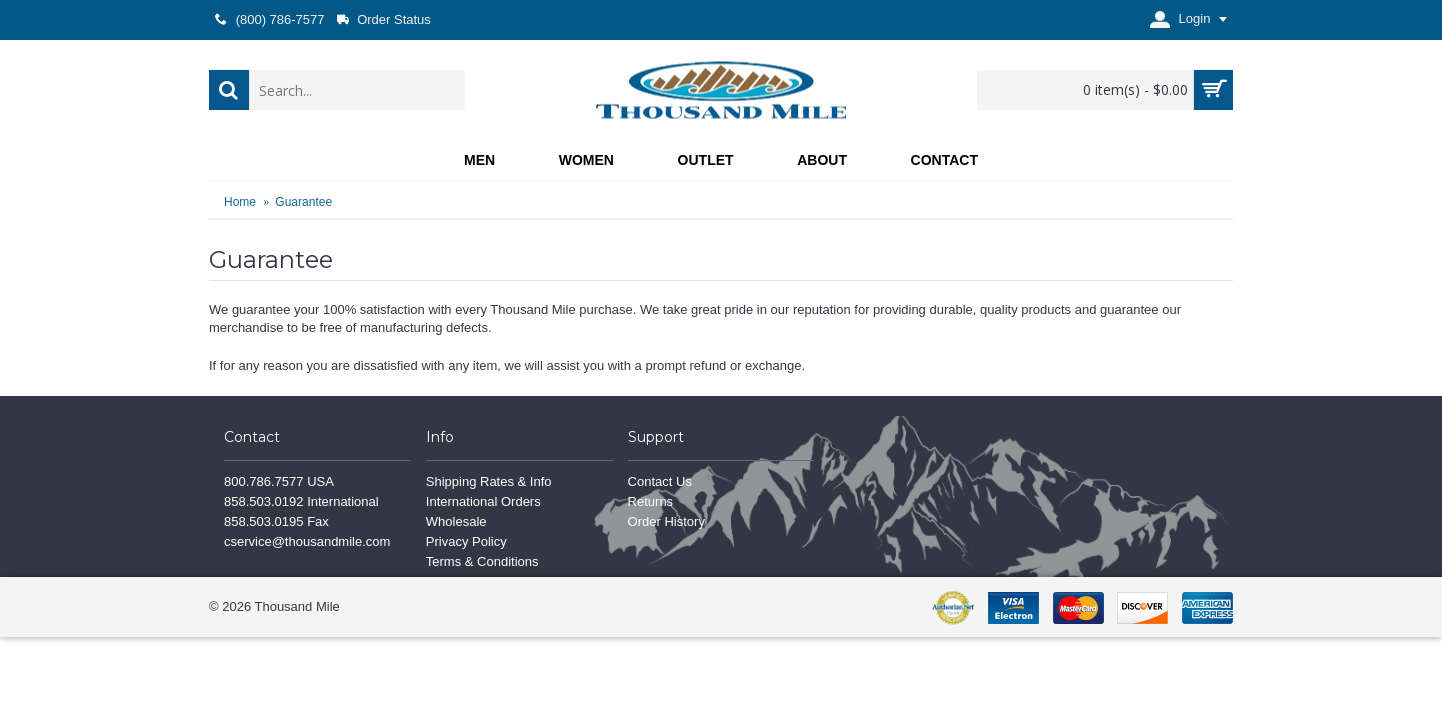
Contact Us (660, 481)
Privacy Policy (466, 541)
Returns (651, 501)
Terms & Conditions (482, 561)
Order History (666, 521)
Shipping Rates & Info (489, 481)
